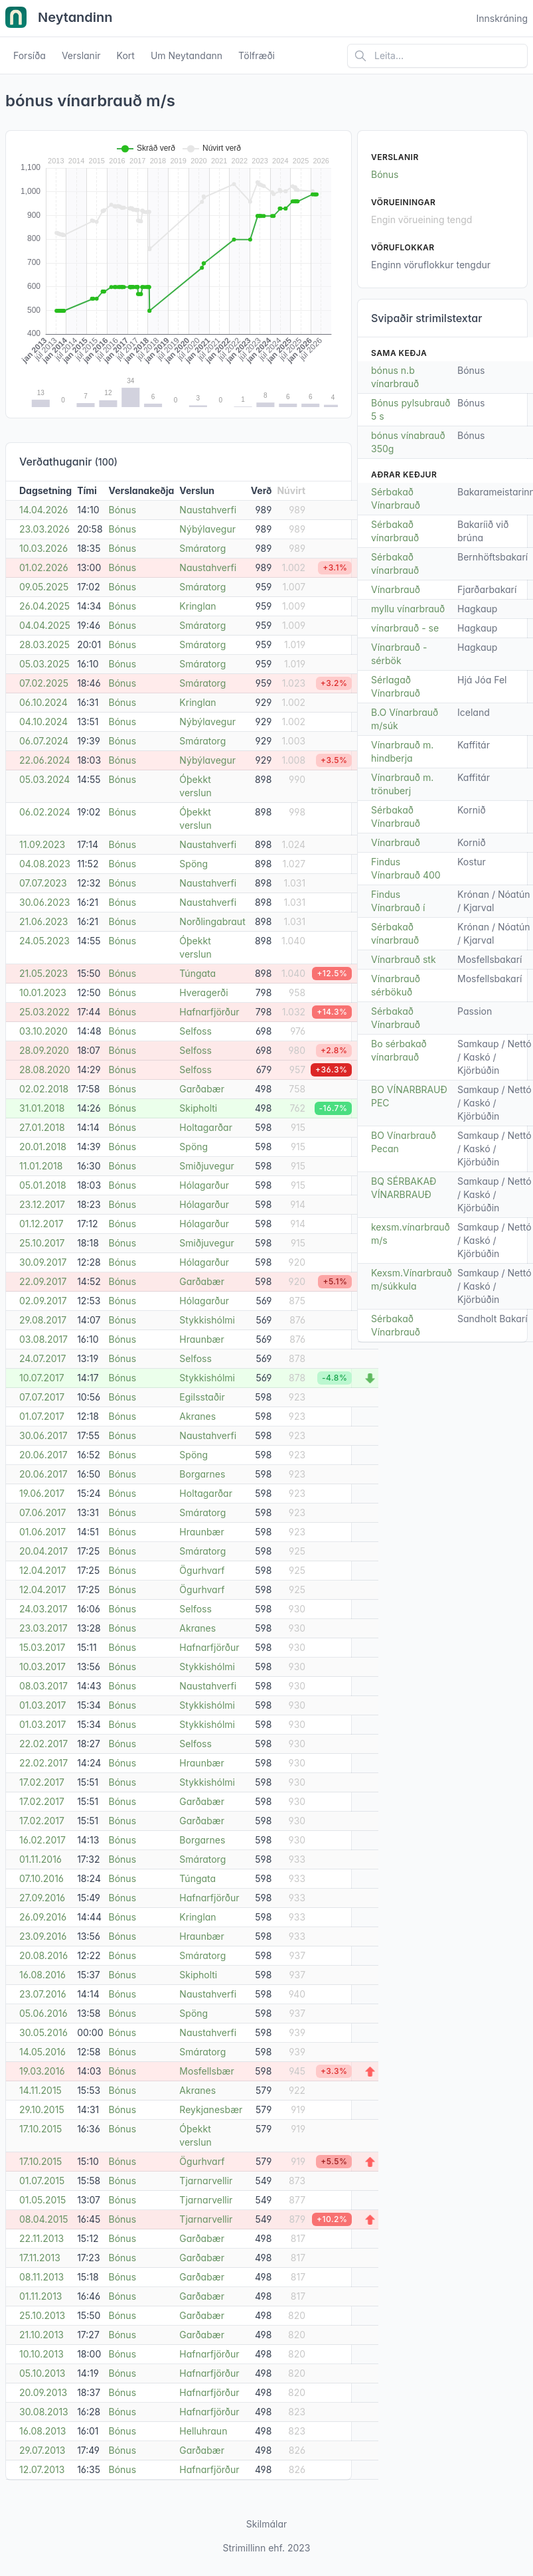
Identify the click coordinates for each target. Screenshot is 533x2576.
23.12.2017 (42, 1204)
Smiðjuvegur (206, 1165)
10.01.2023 (42, 992)
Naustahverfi (207, 509)
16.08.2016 (42, 1974)
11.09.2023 (42, 844)
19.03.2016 (42, 2071)
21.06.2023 (43, 921)
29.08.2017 (42, 1320)
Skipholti (198, 1108)
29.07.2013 (42, 2450)
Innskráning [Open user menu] (502, 18)
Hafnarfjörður (209, 1011)
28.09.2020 (44, 1050)
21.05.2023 (43, 973)
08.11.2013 (41, 2276)
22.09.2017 (42, 1281)
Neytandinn (59, 18)
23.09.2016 (42, 1936)
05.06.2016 (43, 2013)
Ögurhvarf (201, 1570)
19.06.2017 (41, 1493)
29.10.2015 (41, 2109)
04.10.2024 (43, 721)
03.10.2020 (43, 1031)
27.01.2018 (42, 1127)
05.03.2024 (44, 779)
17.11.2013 (39, 2257)
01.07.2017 (41, 1416)
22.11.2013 (41, 2238)
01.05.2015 (42, 2199)
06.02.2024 (44, 811)
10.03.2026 (43, 548)
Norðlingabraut (212, 921)
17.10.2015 (40, 2128)
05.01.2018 (42, 1185)
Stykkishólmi (207, 1320)
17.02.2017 (41, 1782)
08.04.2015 (43, 2219)
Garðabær (201, 1088)
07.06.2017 (42, 1512)
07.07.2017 (41, 1397)
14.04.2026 (43, 509)
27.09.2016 (42, 1897)
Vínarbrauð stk (403, 959)
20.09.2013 (43, 2392)
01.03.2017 (42, 1705)
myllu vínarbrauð (408, 608)
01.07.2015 (41, 2180)
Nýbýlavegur (207, 529)
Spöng (193, 863)
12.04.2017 (42, 1570)
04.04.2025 (44, 625)
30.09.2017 (42, 1262)
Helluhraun (203, 2431)
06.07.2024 (43, 740)
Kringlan (197, 606)
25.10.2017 (41, 1242)
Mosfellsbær (206, 2071)
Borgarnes (202, 1474)
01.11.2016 (40, 1859)
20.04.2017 (43, 1551)
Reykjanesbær (210, 2109)
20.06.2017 (43, 1454)
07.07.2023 (43, 883)
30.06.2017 (43, 1435)
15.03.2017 (42, 1647)
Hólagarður (204, 1185)
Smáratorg (202, 548)
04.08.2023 (44, 863)
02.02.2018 (43, 1088)
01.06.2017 (42, 1531)
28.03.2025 (44, 644)
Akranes (197, 1416)
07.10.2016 (41, 1878)
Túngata (197, 973)
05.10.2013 (42, 2373)
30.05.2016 (43, 2032)
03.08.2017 (43, 1339)
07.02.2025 (43, 683)
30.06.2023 (44, 902)
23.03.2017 (43, 1628)
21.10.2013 (41, 2334)
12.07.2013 (41, 2469)
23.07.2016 (42, 1994)
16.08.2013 (42, 2431)
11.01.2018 (40, 1165)
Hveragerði (203, 992)
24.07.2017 (42, 1358)
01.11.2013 (40, 2296)
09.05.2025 (43, 586)
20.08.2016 (43, 1955)
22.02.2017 (43, 1743)
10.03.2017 (42, 1666)
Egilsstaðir (201, 1397)
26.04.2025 (44, 606)
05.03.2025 (44, 663)
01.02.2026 (43, 567)
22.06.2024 (44, 760)
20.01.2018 (42, 1146)
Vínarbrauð (395, 589)
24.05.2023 (44, 940)
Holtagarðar (205, 1127)
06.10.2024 (43, 702)
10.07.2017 (41, 1377)
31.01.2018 (41, 1108)
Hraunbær (201, 1339)
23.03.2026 (44, 529)
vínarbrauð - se (405, 628)
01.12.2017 (41, 1223)
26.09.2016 (42, 1917)
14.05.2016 (42, 2051)
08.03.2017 (43, 1685)
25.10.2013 (42, 2315)
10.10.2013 (41, 2354)
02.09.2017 (43, 1300)
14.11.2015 (40, 2090)
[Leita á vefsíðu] (437, 56)
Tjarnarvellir (205, 2180)
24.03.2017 (43, 1608)
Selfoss (195, 1031)
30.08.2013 (43, 2411)
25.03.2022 (44, 1011)
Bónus (123, 509)
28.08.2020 (44, 1069)
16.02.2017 (42, 1840)
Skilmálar (266, 2524)
